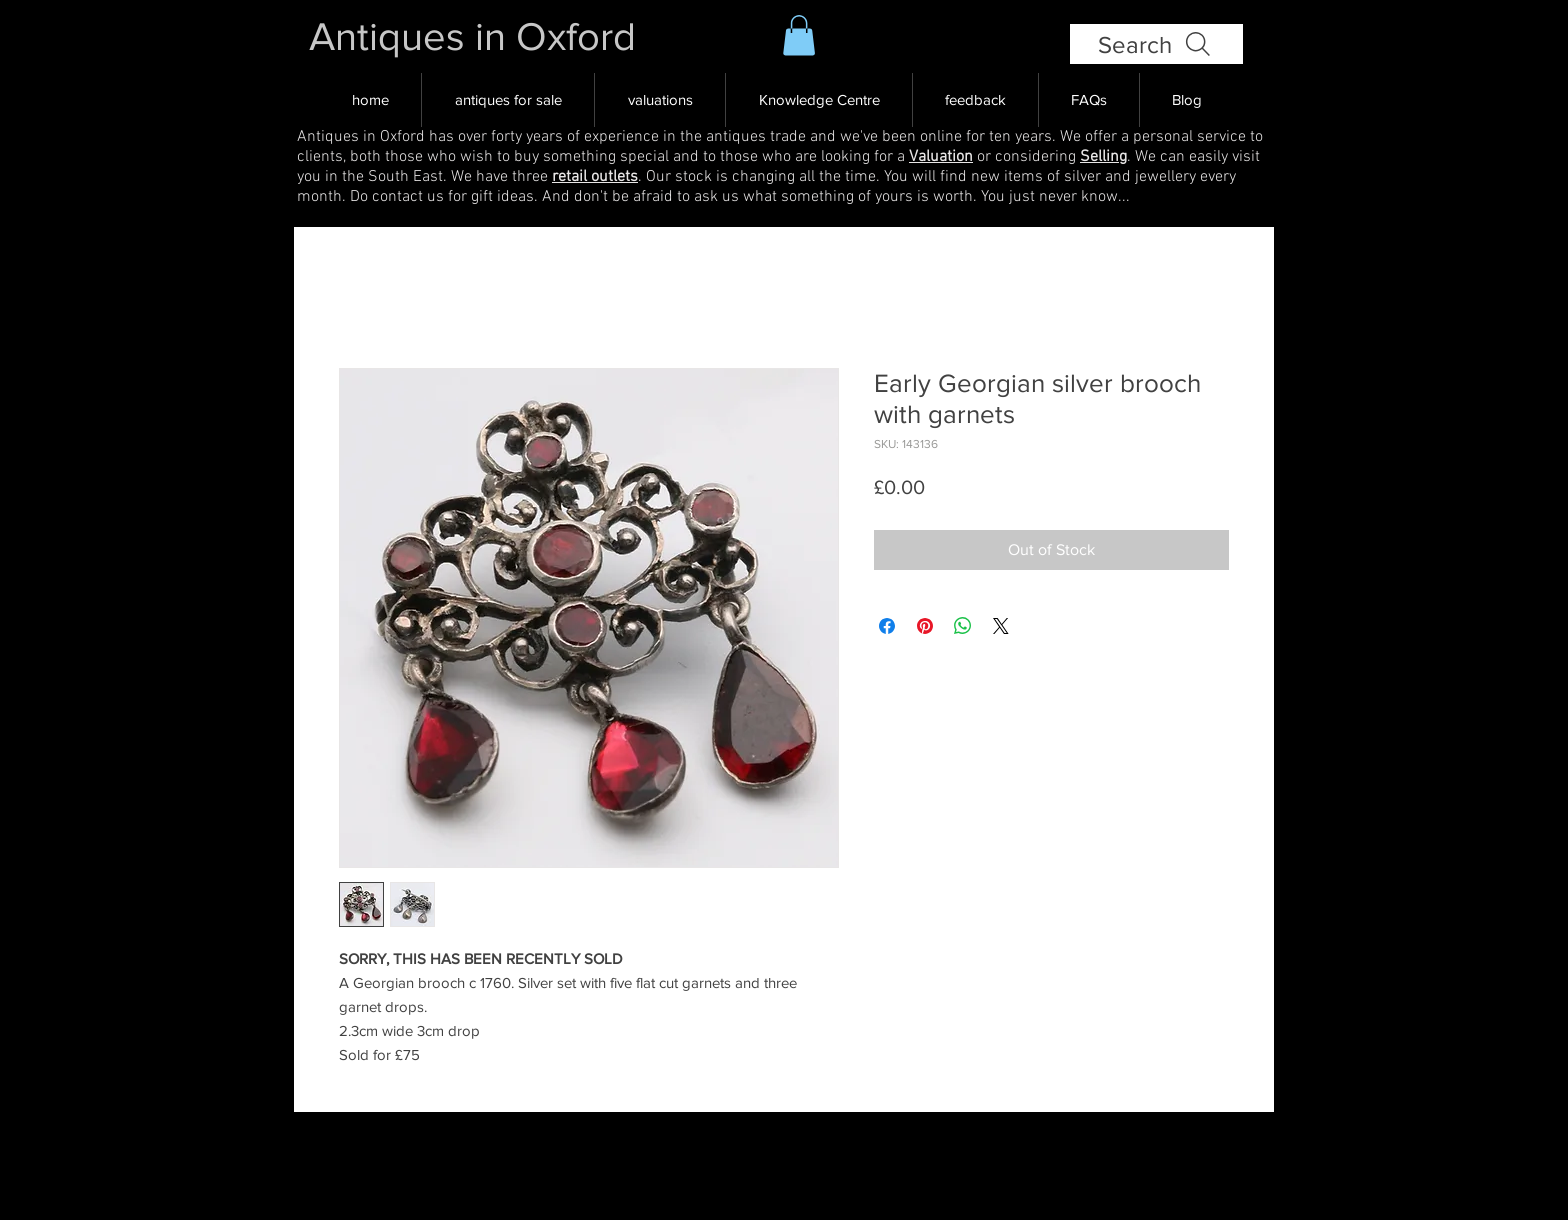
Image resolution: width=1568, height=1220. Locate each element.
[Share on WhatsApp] (963, 626)
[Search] (1156, 44)
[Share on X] (1001, 626)
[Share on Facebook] (887, 626)
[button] (799, 35)
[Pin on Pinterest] (925, 626)
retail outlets (595, 177)
